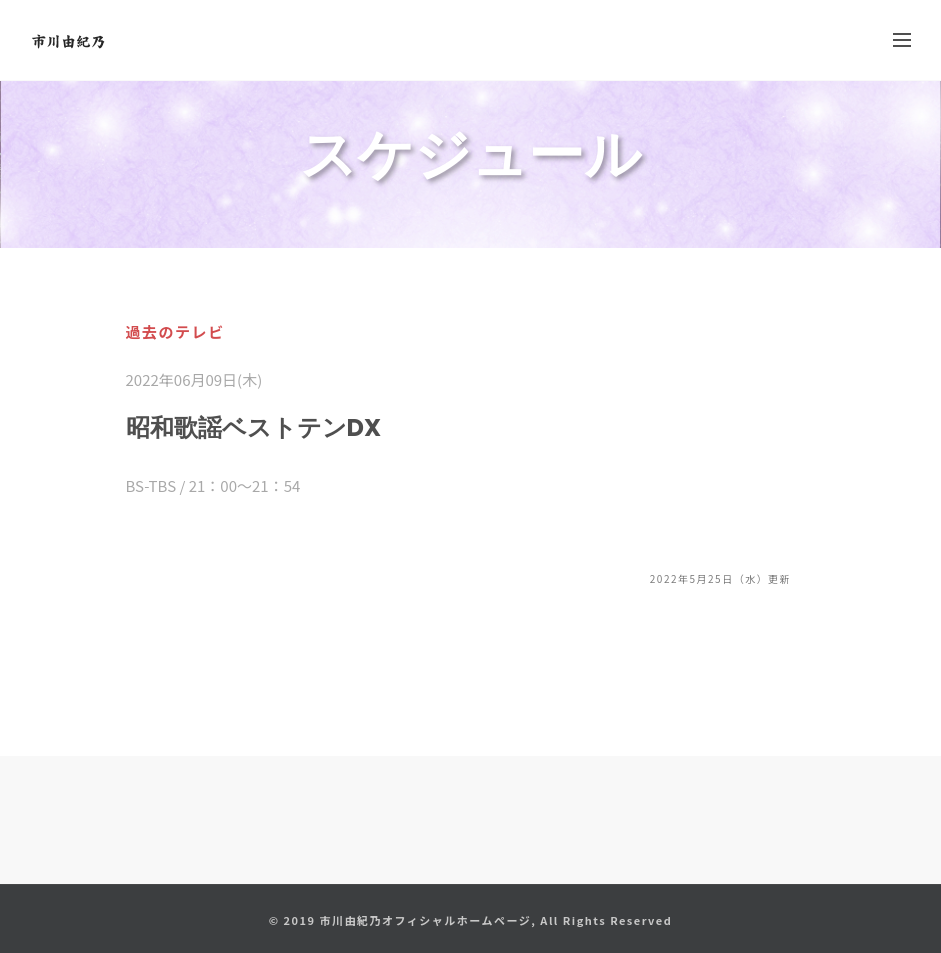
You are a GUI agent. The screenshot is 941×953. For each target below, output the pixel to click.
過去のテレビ (175, 331)
